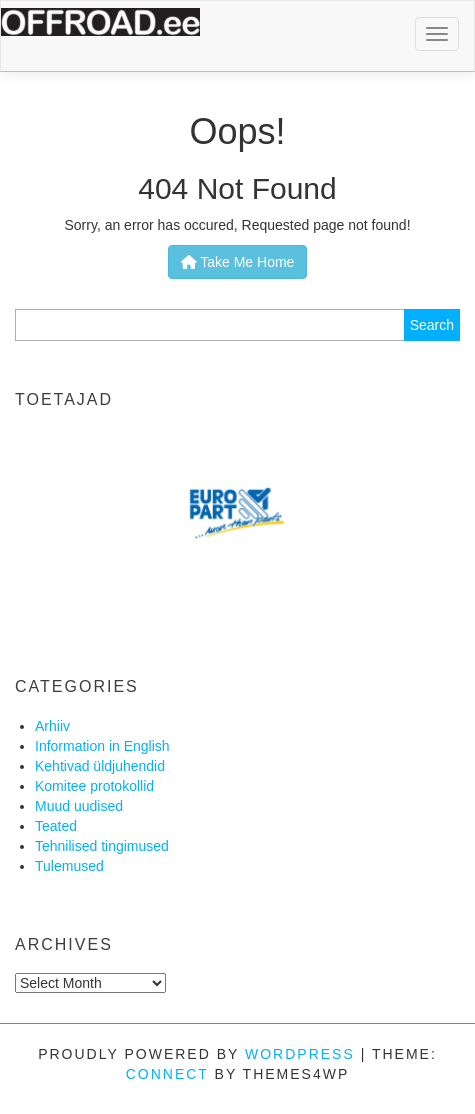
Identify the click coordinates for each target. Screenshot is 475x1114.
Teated (56, 826)
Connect (167, 1074)
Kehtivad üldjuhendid (100, 766)
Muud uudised (79, 806)
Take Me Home (238, 262)
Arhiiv (52, 726)
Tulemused (69, 866)
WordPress (300, 1054)
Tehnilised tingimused (102, 846)
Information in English (102, 746)
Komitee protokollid (94, 786)
